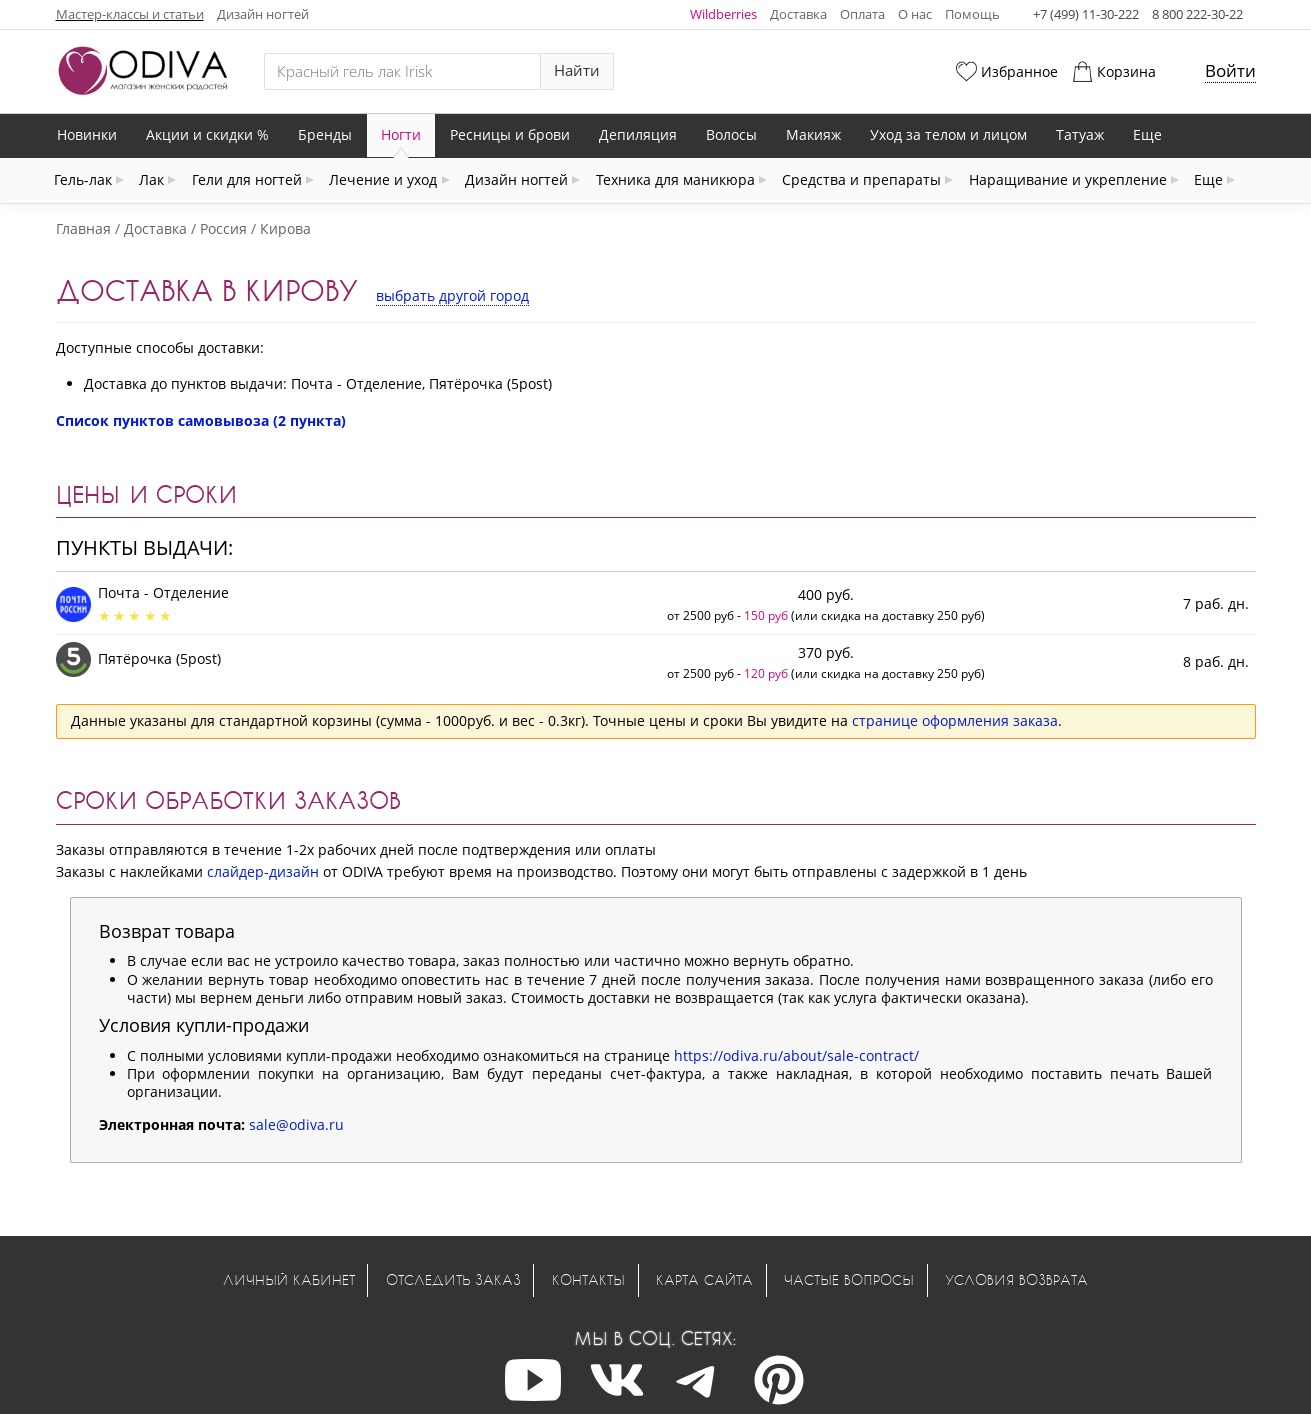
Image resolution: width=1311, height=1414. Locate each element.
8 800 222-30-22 (1197, 14)
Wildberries (723, 14)
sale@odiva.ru (296, 1124)
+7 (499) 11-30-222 (1086, 14)
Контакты (588, 1279)
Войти (1230, 70)
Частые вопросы (849, 1279)
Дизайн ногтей (263, 14)
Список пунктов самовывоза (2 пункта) (201, 420)
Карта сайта (704, 1279)
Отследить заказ (453, 1279)
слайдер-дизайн (263, 871)
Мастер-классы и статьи (130, 14)
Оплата (862, 14)
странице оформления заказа (955, 720)
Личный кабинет (289, 1279)
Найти (577, 70)
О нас (915, 14)
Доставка (798, 14)
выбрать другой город (452, 295)
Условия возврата (1016, 1279)
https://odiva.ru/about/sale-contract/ (796, 1055)
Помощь (972, 14)
